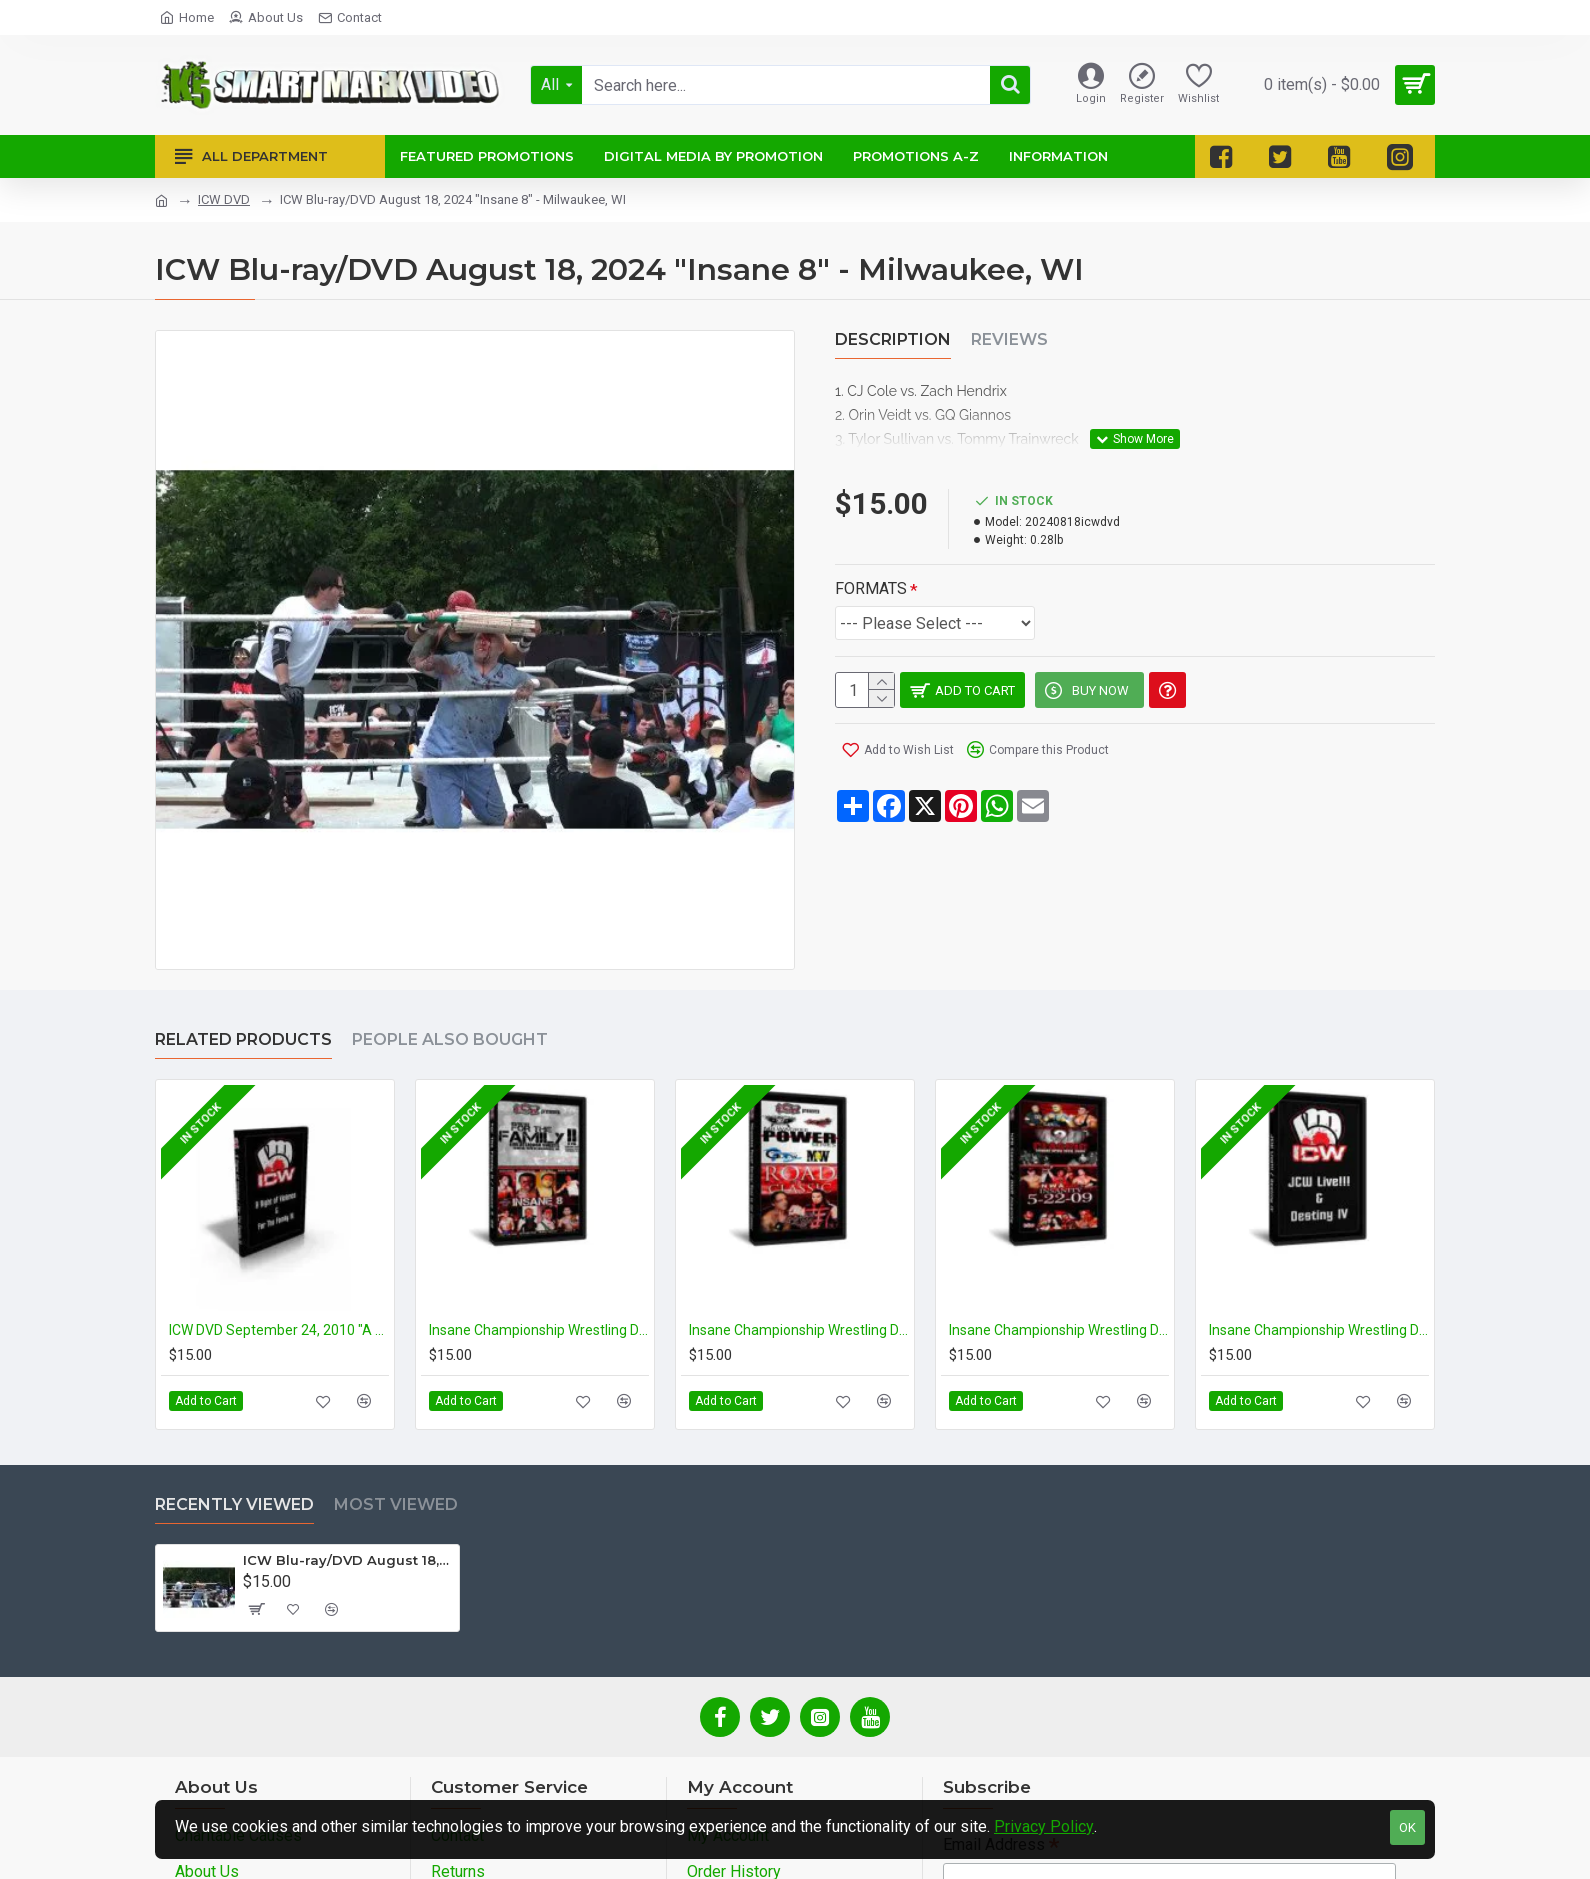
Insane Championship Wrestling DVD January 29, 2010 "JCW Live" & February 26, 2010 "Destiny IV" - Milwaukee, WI (1319, 1330)
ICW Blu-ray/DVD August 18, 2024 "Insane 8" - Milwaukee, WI (347, 1560)
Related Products (243, 1039)
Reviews (1009, 339)
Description (893, 339)
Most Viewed (396, 1504)
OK (1407, 1827)
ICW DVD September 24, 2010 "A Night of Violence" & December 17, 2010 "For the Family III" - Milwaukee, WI (279, 1330)
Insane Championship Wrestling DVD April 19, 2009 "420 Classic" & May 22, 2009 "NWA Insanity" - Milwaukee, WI (1059, 1330)
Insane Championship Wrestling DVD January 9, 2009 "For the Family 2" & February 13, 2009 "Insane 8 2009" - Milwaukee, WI (539, 1330)
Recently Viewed (234, 1504)
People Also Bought (450, 1039)
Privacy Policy (1044, 1826)
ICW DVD (224, 199)
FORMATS (871, 563)
